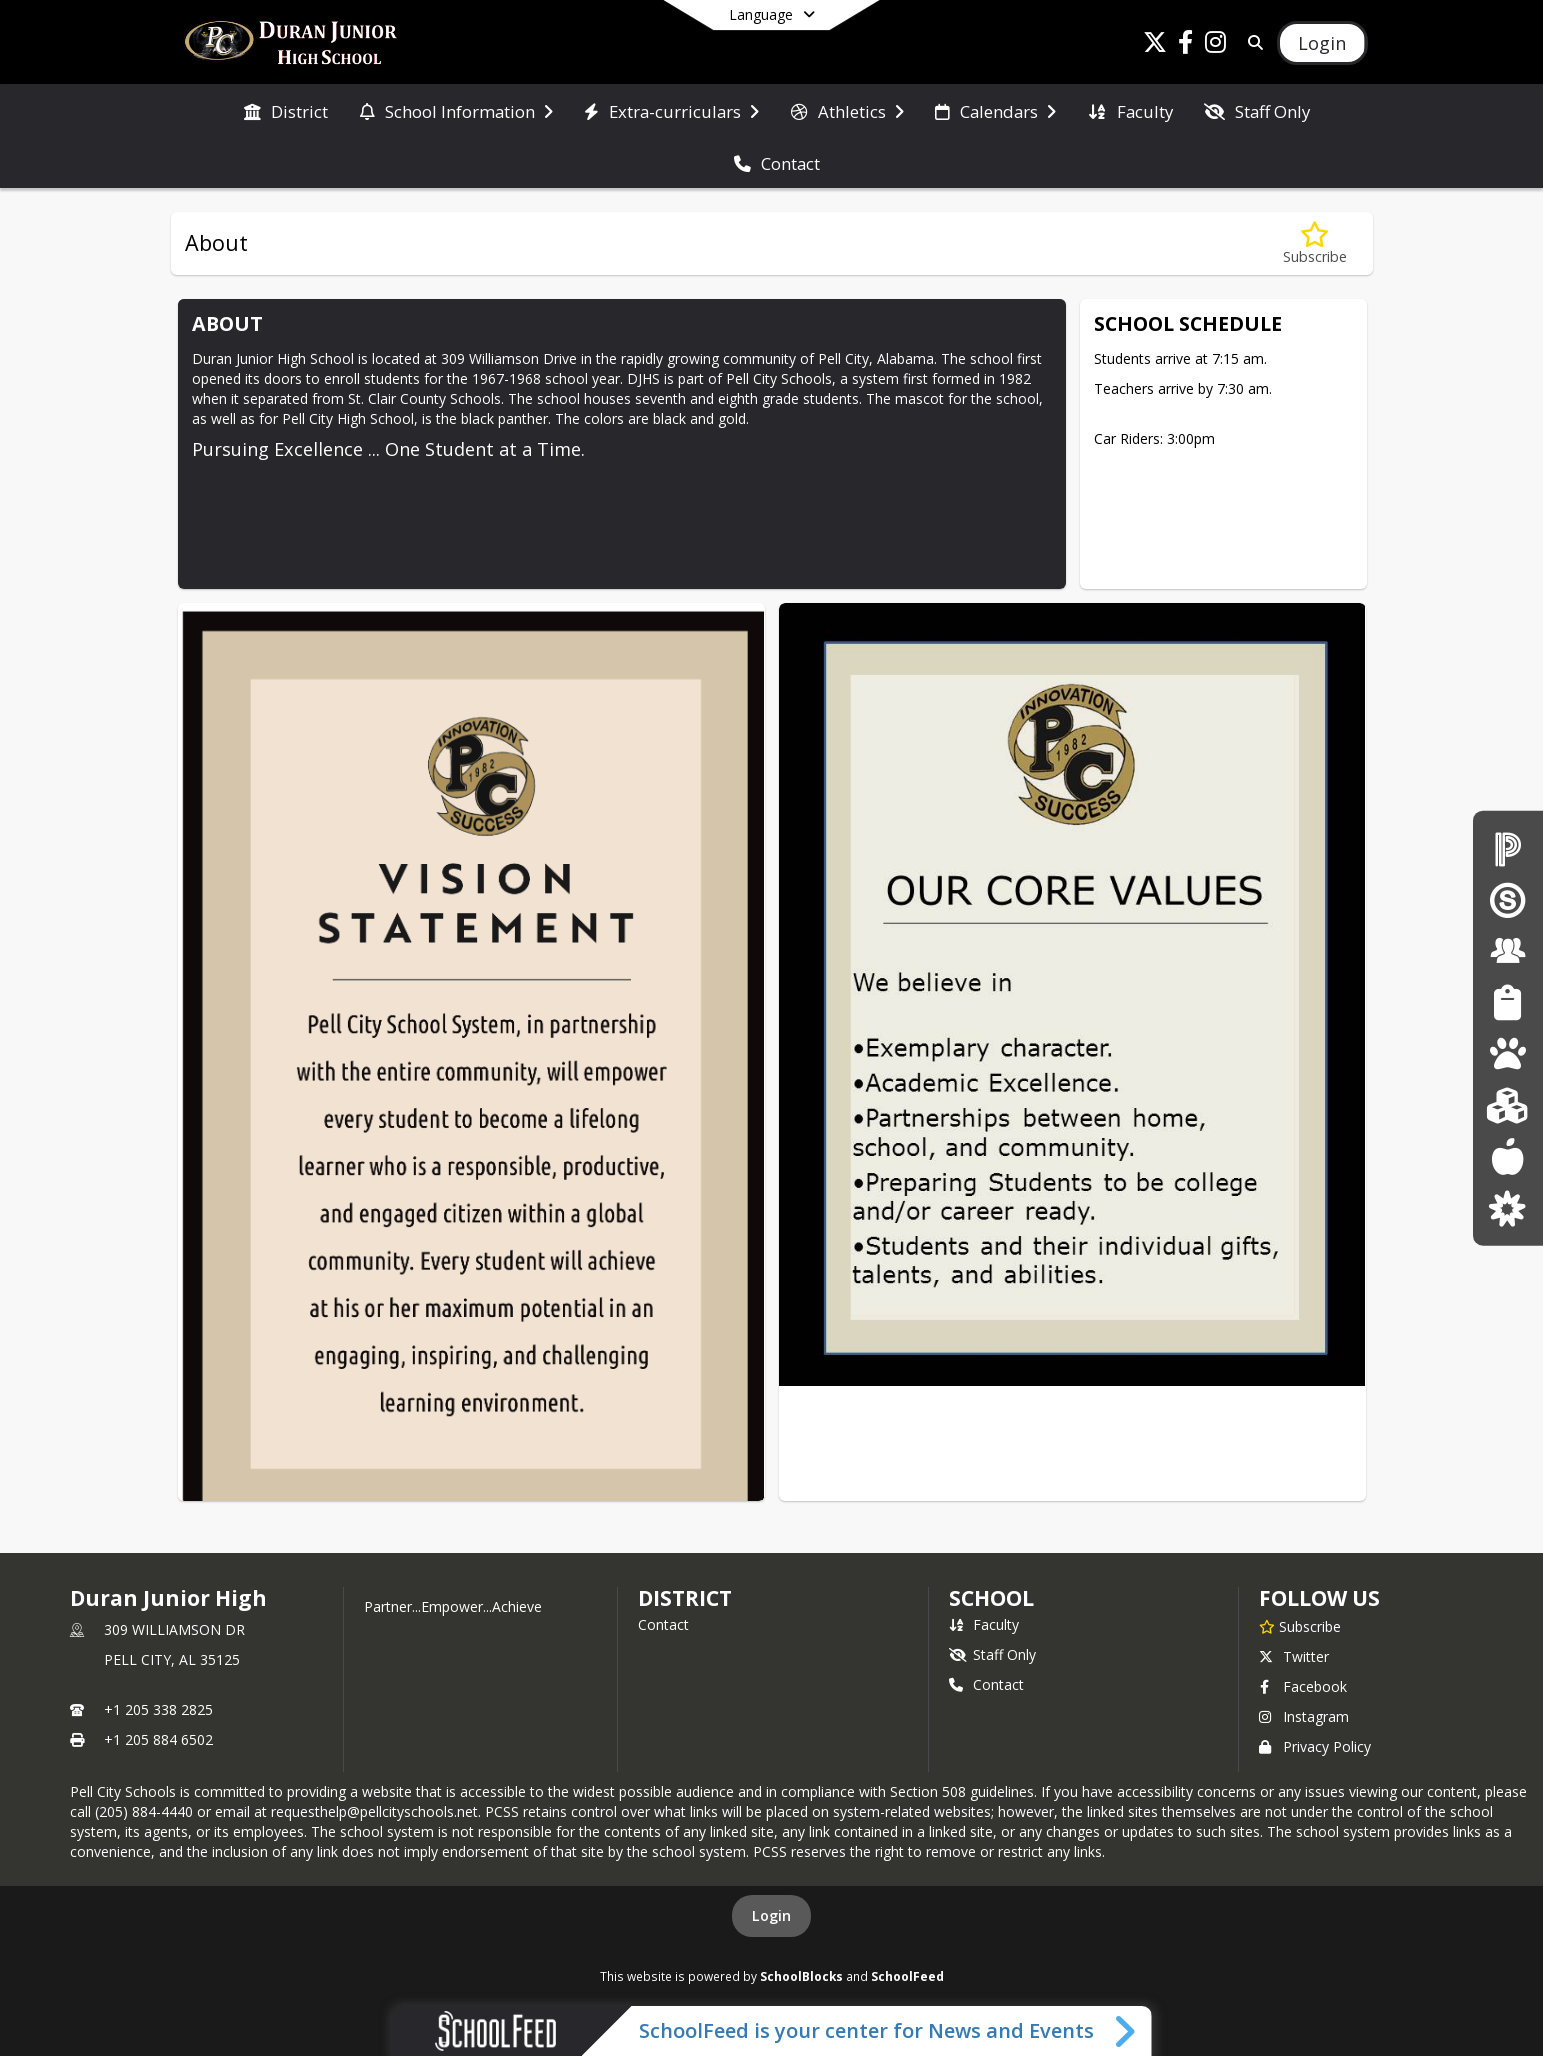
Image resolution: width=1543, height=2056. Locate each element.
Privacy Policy (1315, 1746)
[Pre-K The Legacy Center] (1507, 1053)
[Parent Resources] (1507, 1207)
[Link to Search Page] (1251, 42)
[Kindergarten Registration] (1507, 1104)
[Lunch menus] (1507, 1156)
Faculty (984, 1624)
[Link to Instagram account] (1215, 45)
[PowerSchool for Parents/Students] (1508, 847)
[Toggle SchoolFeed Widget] (1126, 2031)
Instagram (1304, 1716)
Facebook (1303, 1686)
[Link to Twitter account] (1155, 45)
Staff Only (992, 1654)
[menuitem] (286, 110)
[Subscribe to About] (1315, 243)
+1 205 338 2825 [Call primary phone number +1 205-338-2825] (158, 1709)
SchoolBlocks (801, 1976)
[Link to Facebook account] (1185, 45)
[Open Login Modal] (1322, 43)
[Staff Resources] (1508, 950)
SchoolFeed (907, 1976)
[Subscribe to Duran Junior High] (1300, 1626)
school (991, 1598)
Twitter (1294, 1656)
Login (771, 1915)
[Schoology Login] (1508, 899)
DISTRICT (685, 1598)
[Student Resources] (1507, 1002)
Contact (663, 1624)
